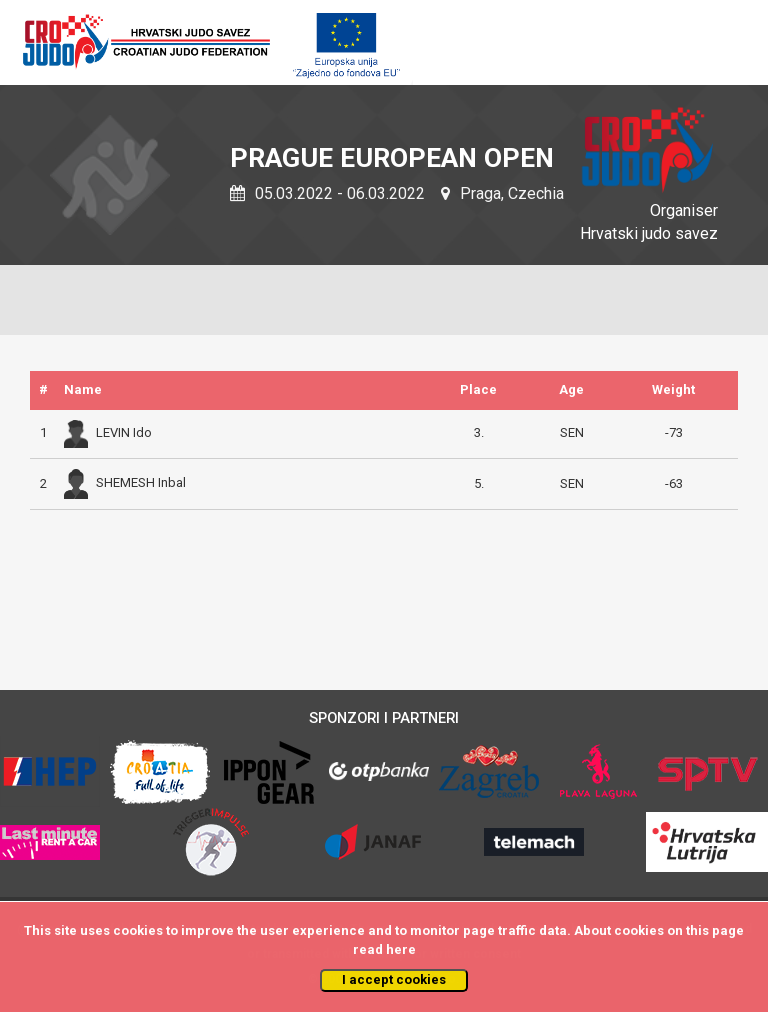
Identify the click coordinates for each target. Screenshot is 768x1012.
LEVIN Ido (108, 432)
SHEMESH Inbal (125, 482)
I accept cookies (394, 979)
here (401, 949)
